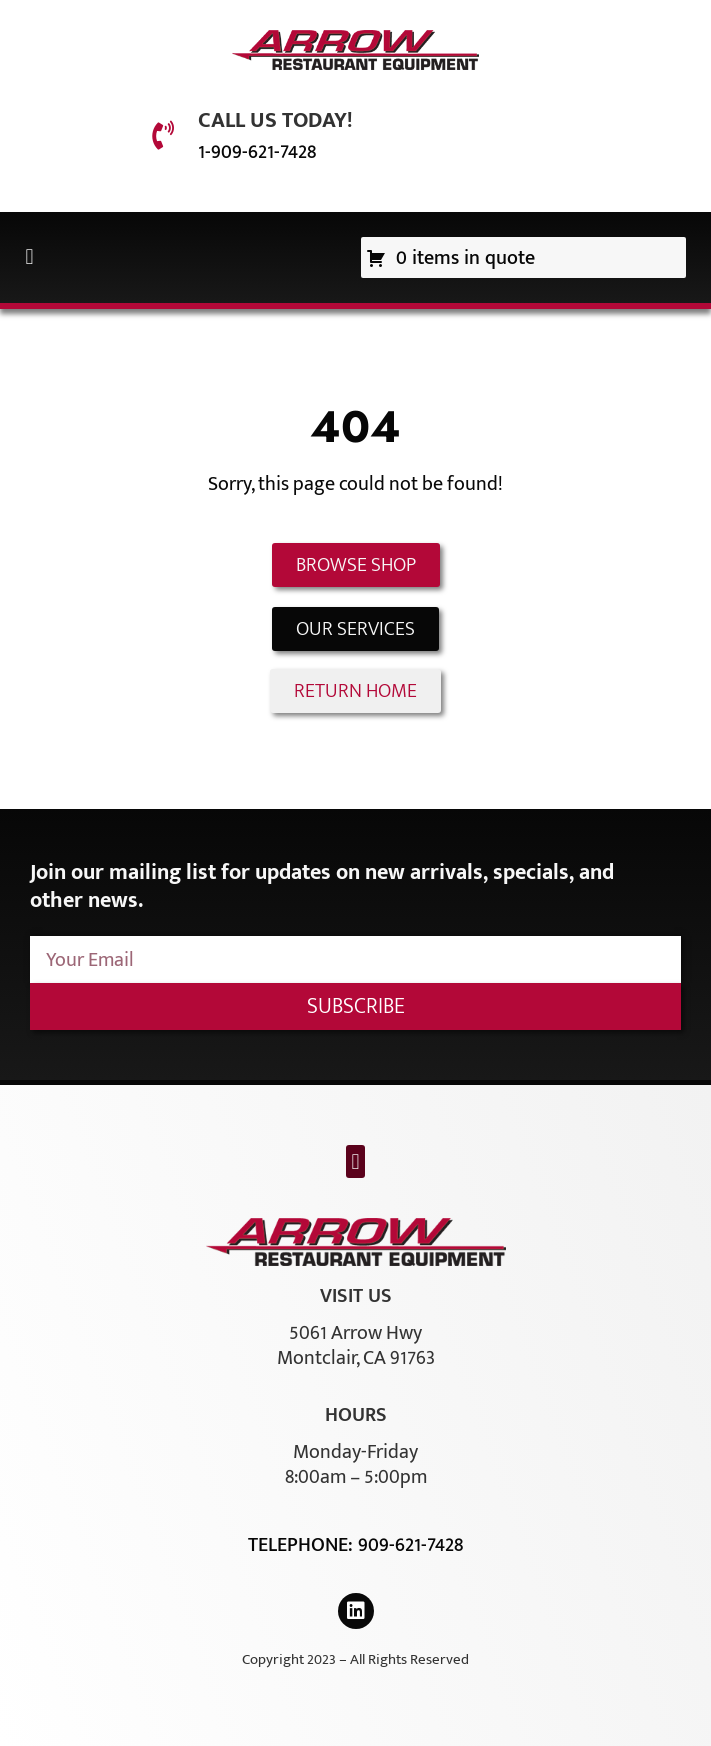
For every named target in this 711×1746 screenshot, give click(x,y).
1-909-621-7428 (257, 152)
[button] (29, 257)
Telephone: (303, 1545)
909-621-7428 (410, 1545)
